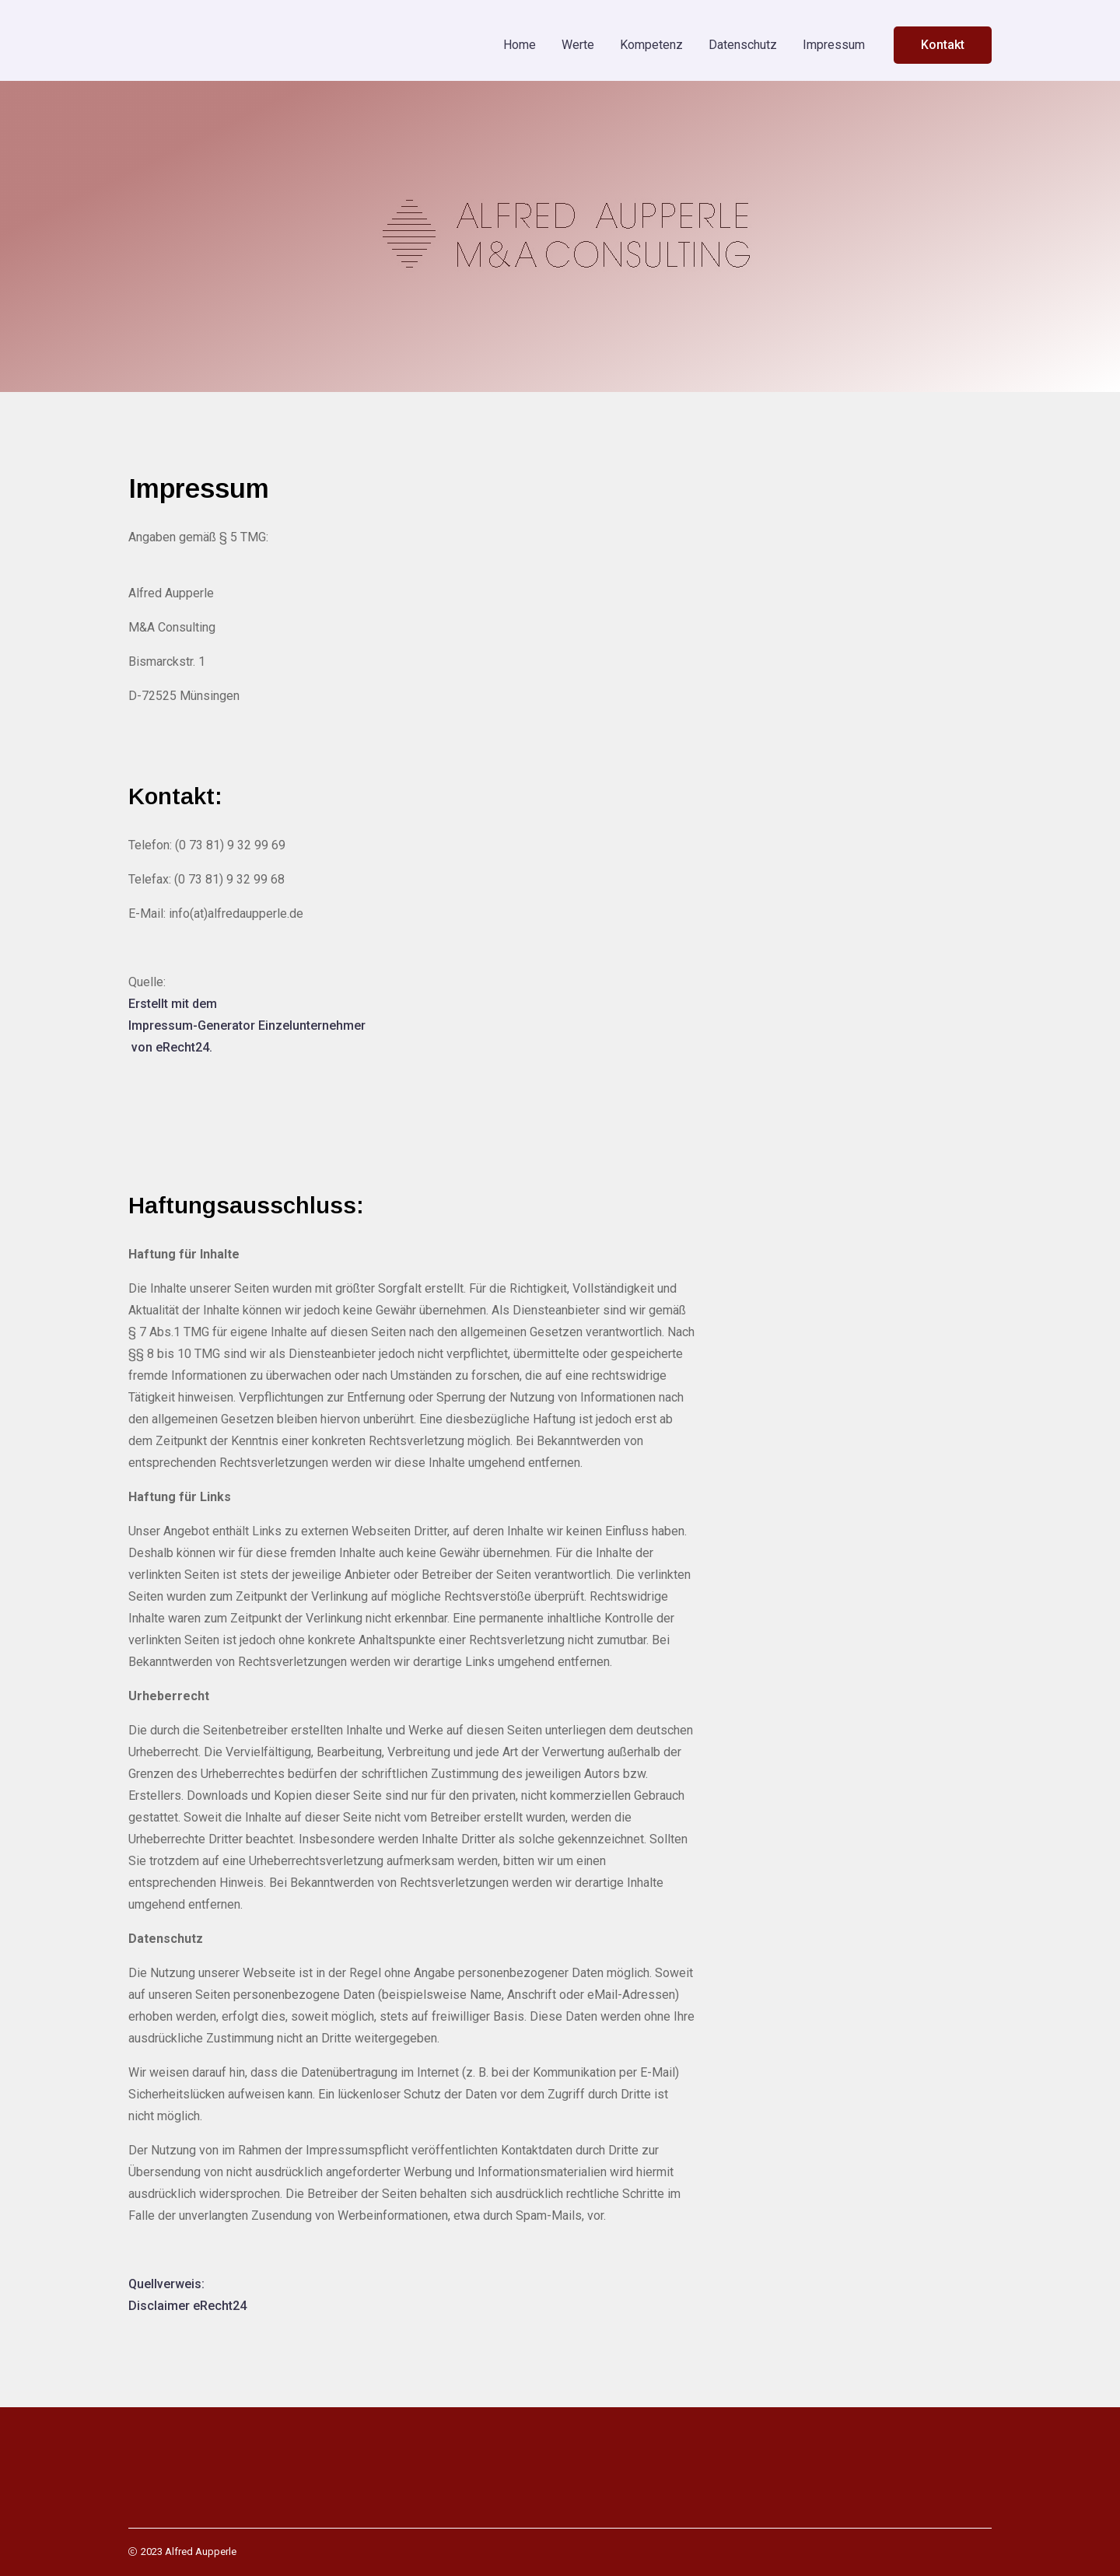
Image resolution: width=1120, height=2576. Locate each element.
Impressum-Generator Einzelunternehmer (247, 1025)
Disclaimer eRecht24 (187, 2305)
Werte (578, 44)
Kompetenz (651, 44)
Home (519, 44)
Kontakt (942, 44)
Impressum (834, 44)
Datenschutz (743, 44)
